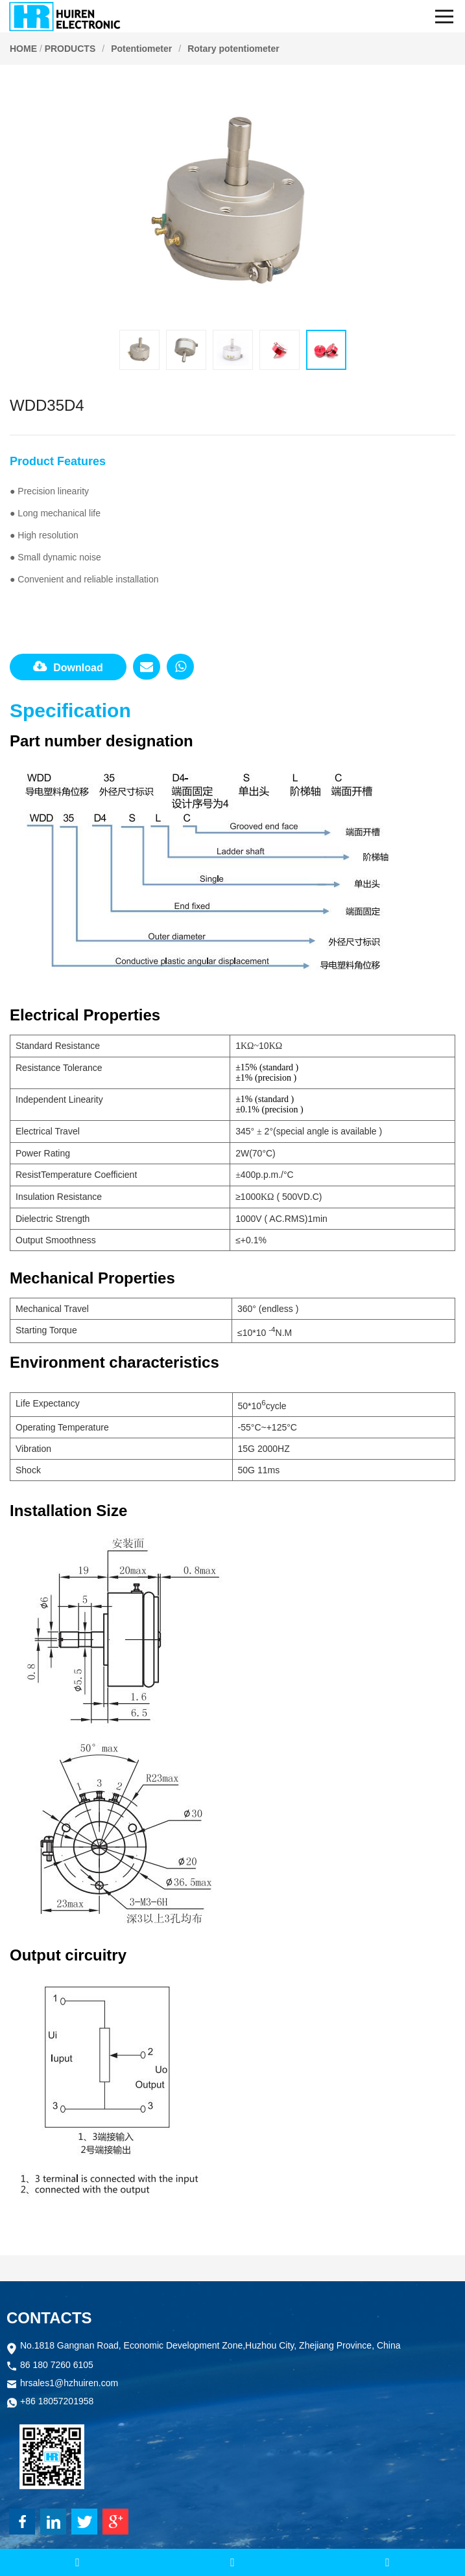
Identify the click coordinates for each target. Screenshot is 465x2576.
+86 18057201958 (56, 2402)
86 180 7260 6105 (56, 2366)
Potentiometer (141, 48)
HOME (23, 48)
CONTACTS (49, 2318)
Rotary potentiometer (233, 48)
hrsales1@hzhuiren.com (69, 2384)
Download (67, 666)
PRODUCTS (70, 48)
